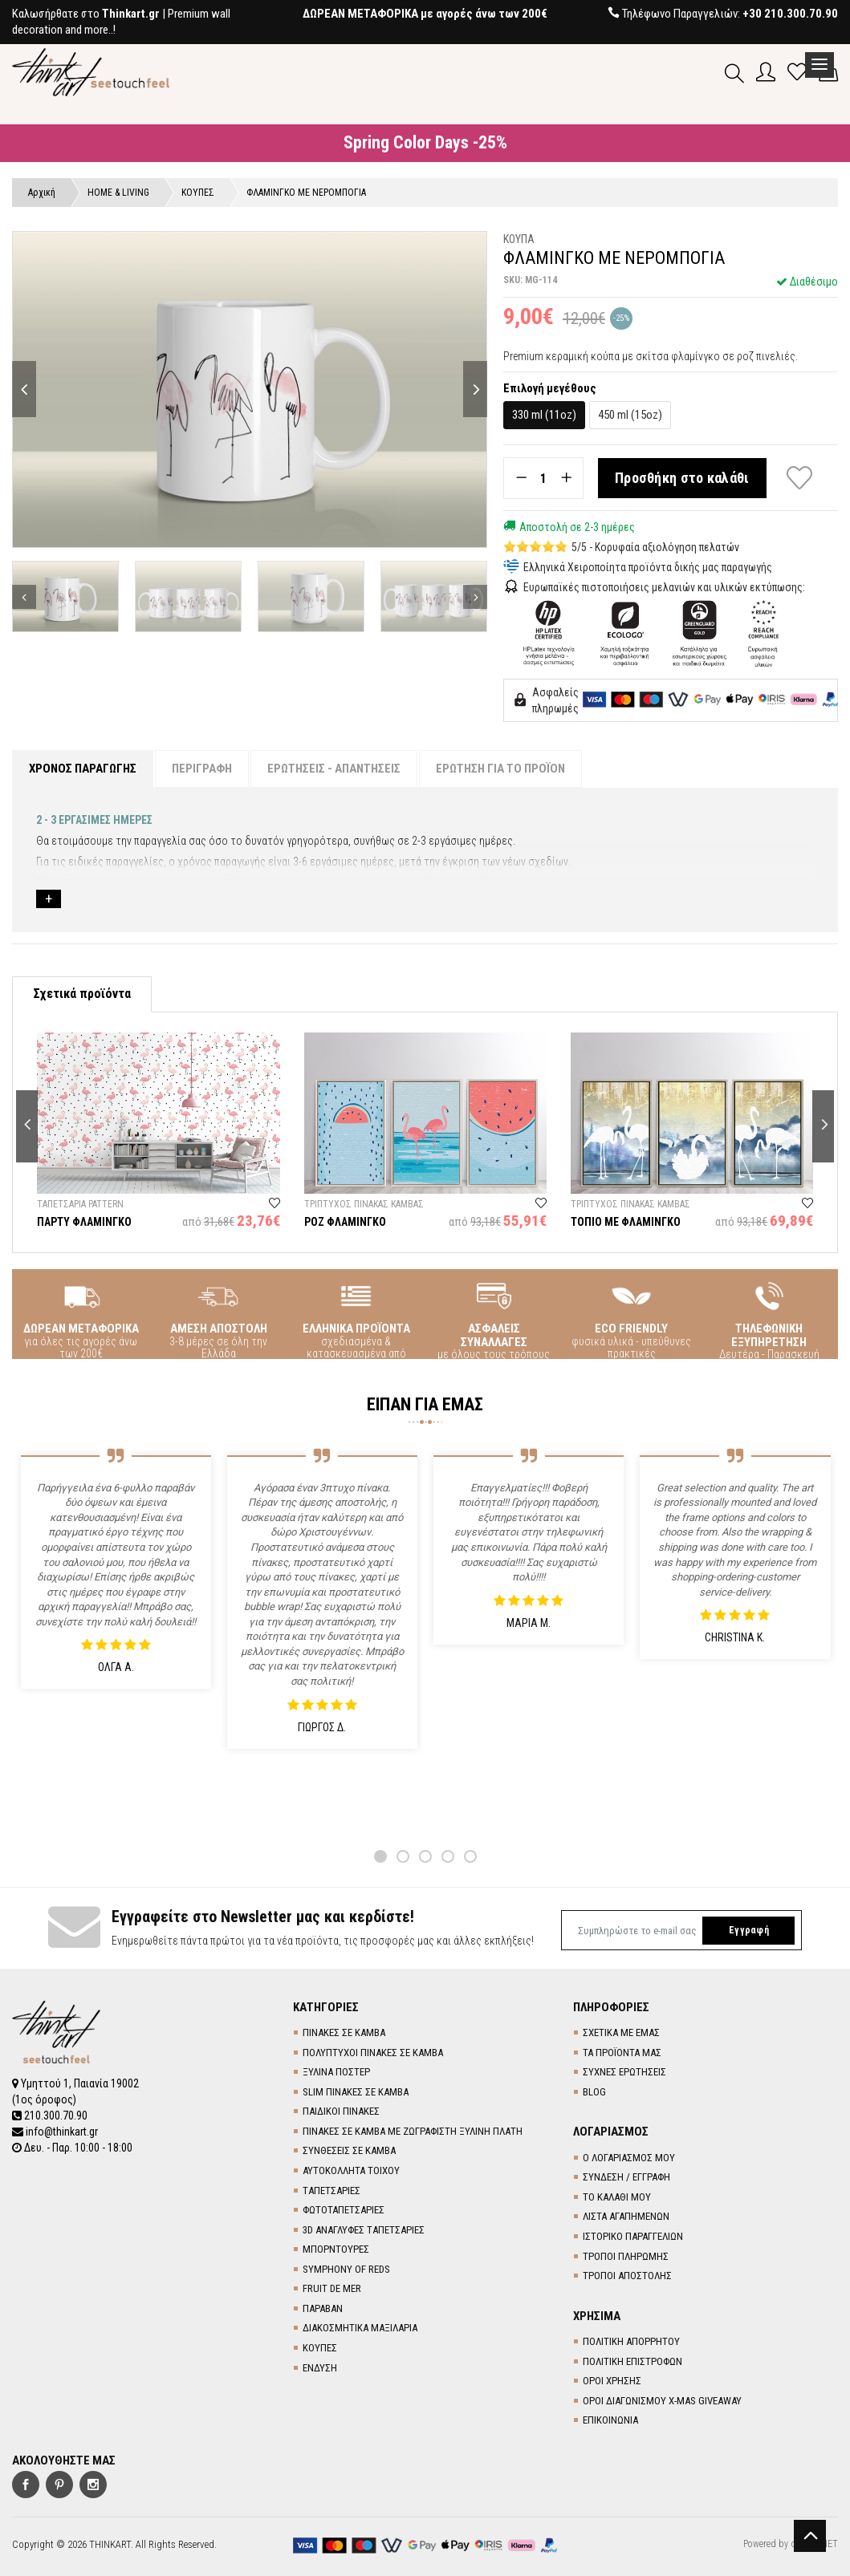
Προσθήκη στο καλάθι (682, 477)
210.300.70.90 (49, 2115)
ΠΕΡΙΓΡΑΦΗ (202, 768)
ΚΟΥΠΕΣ (320, 2348)
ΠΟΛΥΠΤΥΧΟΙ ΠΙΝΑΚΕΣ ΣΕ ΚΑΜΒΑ (373, 2053)
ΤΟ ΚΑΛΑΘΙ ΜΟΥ (617, 2197)
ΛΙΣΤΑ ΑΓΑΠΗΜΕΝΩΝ (626, 2216)
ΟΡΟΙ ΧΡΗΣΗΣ (612, 2381)
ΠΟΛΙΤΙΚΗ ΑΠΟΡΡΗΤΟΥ (631, 2341)
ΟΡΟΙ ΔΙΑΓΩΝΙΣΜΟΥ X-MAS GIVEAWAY (662, 2401)
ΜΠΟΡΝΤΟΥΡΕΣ (336, 2249)
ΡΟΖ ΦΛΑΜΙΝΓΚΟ (345, 1221)
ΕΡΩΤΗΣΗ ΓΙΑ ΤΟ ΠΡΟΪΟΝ (500, 768)
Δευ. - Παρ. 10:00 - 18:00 (72, 2147)
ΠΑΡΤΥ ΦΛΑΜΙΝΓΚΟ (84, 1221)
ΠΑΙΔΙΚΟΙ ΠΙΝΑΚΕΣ (341, 2111)
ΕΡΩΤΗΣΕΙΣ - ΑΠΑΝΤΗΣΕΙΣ (334, 768)
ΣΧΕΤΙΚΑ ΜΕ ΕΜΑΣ (621, 2032)
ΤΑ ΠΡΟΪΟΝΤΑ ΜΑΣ (622, 2053)
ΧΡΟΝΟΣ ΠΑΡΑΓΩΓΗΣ (82, 768)
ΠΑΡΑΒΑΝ (323, 2308)
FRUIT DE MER (332, 2288)
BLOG (594, 2092)
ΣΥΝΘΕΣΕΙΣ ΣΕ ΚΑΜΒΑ (349, 2150)
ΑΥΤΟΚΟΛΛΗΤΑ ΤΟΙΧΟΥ (351, 2170)
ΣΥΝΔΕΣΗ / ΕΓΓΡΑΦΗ (626, 2177)
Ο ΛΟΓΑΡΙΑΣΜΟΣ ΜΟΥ (629, 2158)
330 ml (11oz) (544, 415)
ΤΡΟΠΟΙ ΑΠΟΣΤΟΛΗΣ (627, 2276)
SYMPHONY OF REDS (346, 2269)
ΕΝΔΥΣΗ (320, 2368)
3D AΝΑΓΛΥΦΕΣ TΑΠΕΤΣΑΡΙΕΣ (364, 2230)
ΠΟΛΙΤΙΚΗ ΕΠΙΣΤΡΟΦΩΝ (632, 2361)
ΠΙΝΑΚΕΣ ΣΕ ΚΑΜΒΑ (344, 2032)
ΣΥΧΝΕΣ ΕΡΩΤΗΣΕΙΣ (624, 2072)
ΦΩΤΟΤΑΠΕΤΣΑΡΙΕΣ (343, 2210)
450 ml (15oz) (630, 415)
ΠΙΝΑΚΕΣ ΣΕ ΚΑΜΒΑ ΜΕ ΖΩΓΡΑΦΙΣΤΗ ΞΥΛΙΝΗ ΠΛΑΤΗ (413, 2131)
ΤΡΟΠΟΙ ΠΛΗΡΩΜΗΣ (626, 2256)
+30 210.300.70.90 (790, 13)
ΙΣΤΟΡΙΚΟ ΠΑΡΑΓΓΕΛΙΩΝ (633, 2236)
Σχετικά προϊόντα (82, 993)
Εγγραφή (749, 1930)
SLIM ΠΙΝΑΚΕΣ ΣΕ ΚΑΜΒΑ (356, 2092)
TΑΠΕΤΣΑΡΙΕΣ (331, 2191)
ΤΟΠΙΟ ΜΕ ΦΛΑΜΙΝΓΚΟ (626, 1221)
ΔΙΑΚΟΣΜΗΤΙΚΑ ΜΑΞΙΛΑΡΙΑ (360, 2328)
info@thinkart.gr (55, 2131)
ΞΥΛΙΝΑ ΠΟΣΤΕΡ (336, 2072)
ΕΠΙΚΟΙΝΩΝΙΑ (610, 2420)
